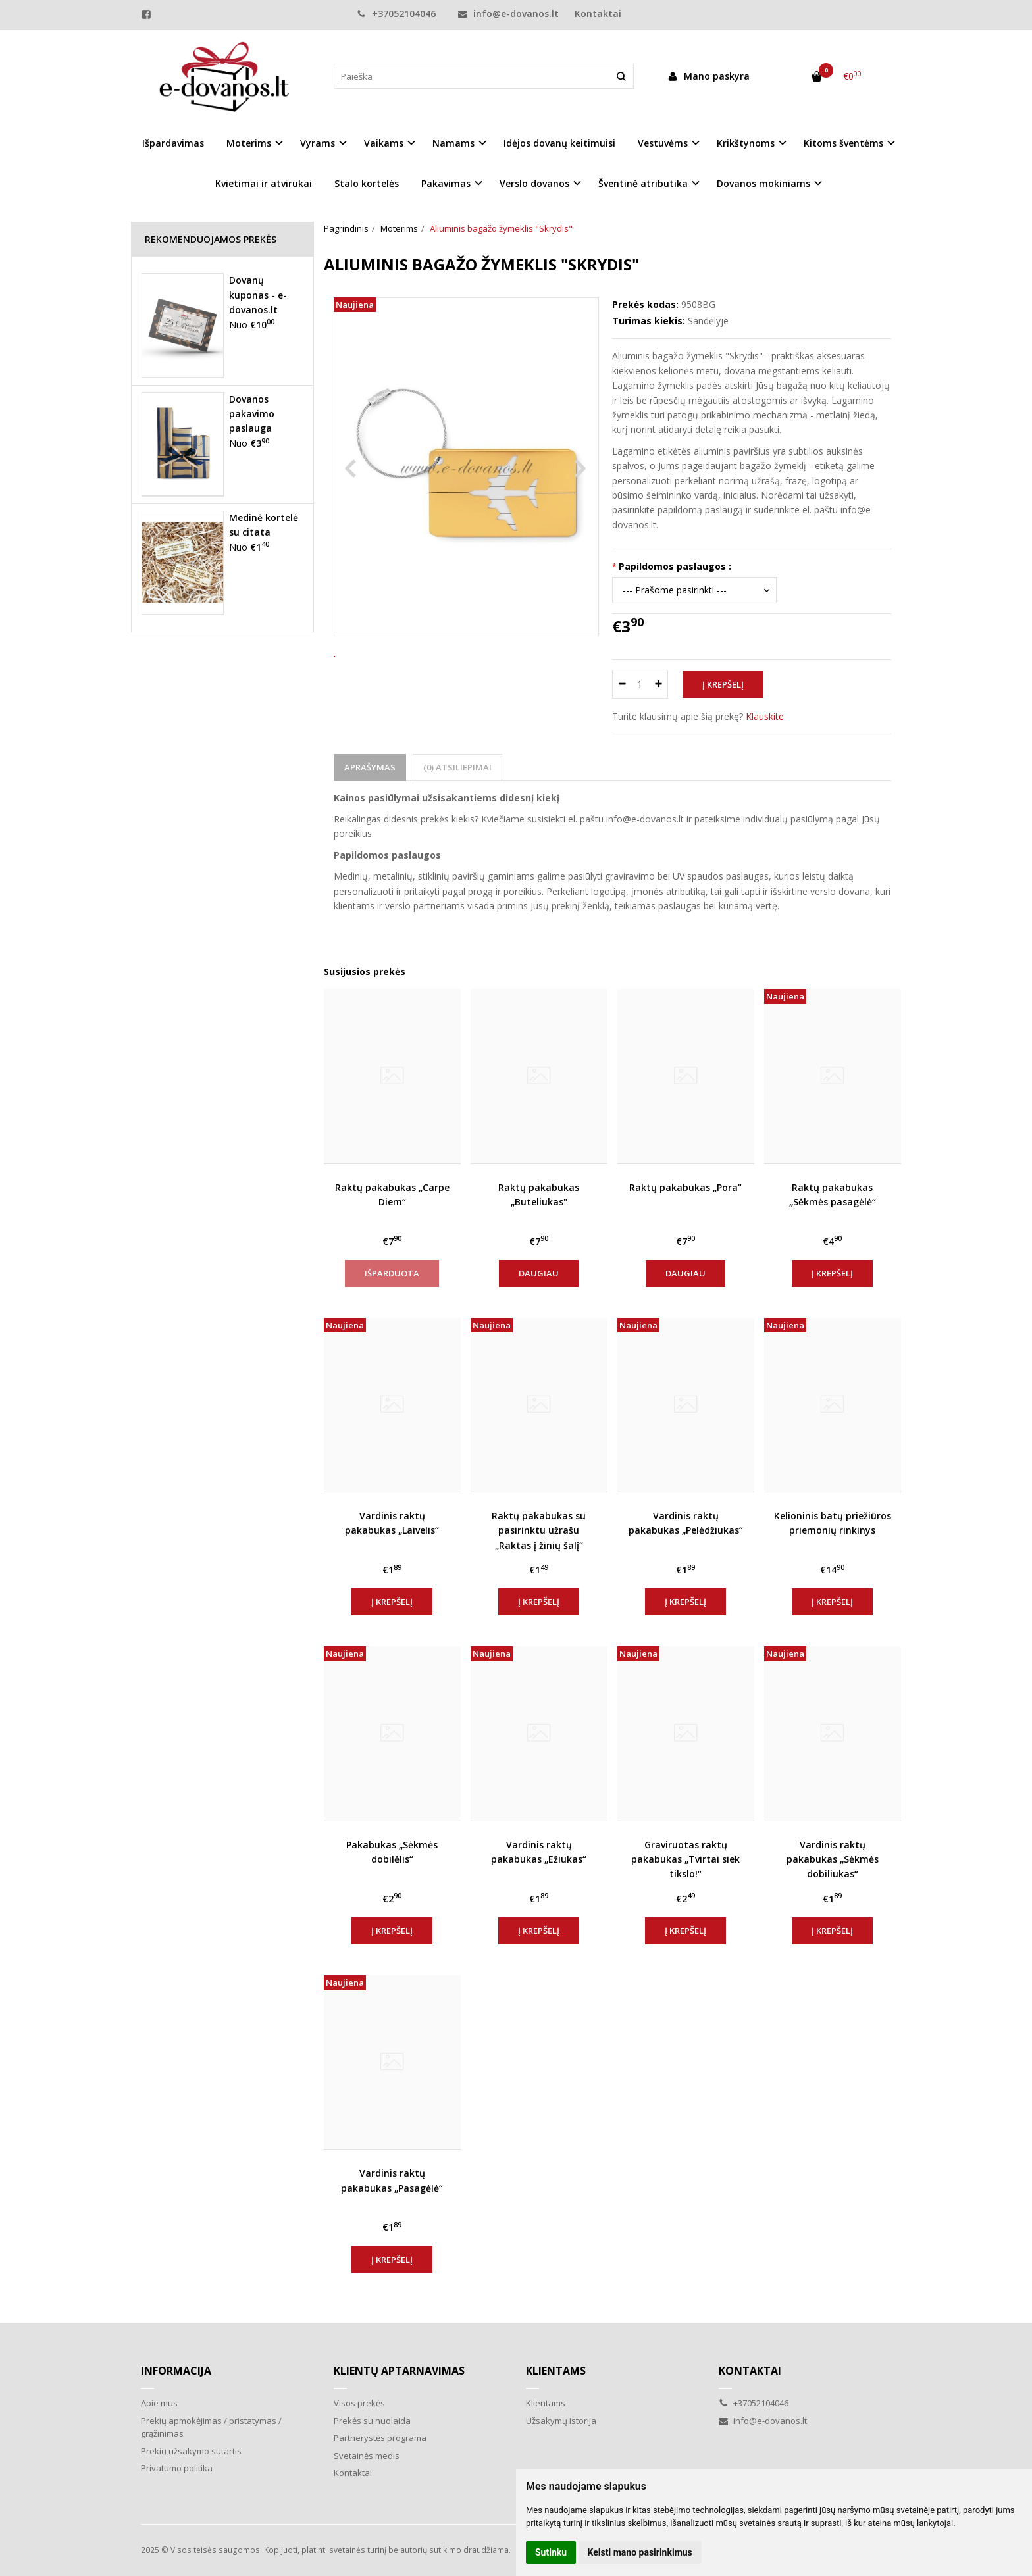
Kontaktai (598, 13)
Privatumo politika (177, 2468)
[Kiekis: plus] (658, 684)
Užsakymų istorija (561, 2421)
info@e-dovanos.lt (508, 13)
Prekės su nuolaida (372, 2421)
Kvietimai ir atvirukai (263, 183)
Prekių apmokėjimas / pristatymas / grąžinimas (211, 2427)
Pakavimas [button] (446, 183)
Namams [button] (453, 143)
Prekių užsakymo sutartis (191, 2451)
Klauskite (765, 716)
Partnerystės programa (380, 2438)
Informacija (176, 2370)
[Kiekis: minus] (621, 684)
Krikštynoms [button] (746, 143)
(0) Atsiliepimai (457, 767)
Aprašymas (370, 767)
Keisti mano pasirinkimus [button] (640, 2552)
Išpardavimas (173, 143)
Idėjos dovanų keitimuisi (559, 143)
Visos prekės (359, 2403)
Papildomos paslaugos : (675, 566)
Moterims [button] (248, 143)
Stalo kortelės (366, 183)
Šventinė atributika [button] (643, 183)
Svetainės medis (367, 2456)
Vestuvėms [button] (663, 143)
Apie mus (159, 2403)
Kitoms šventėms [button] (843, 143)
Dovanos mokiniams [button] (763, 183)
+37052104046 (396, 13)
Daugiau (539, 1273)
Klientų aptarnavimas (399, 2370)
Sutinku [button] (551, 2552)
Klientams (556, 2370)
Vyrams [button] (317, 143)
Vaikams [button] (383, 143)
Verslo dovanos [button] (534, 183)
